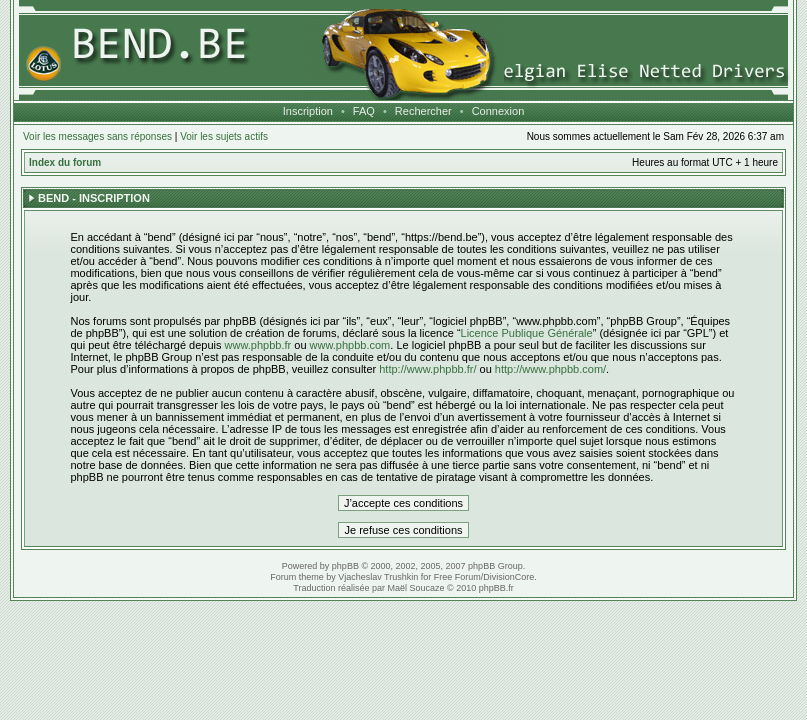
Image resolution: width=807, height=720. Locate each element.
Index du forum (65, 162)
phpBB (345, 566)
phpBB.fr (496, 588)
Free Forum (457, 577)
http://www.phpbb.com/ (550, 369)
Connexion (498, 111)
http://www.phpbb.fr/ (427, 369)
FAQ (364, 111)
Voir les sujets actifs (224, 136)
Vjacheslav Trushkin (378, 577)
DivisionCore (508, 577)
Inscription (308, 111)
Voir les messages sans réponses (97, 136)
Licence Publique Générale (527, 333)
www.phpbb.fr (258, 345)
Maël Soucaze (415, 588)
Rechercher (423, 111)
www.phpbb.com (350, 345)
